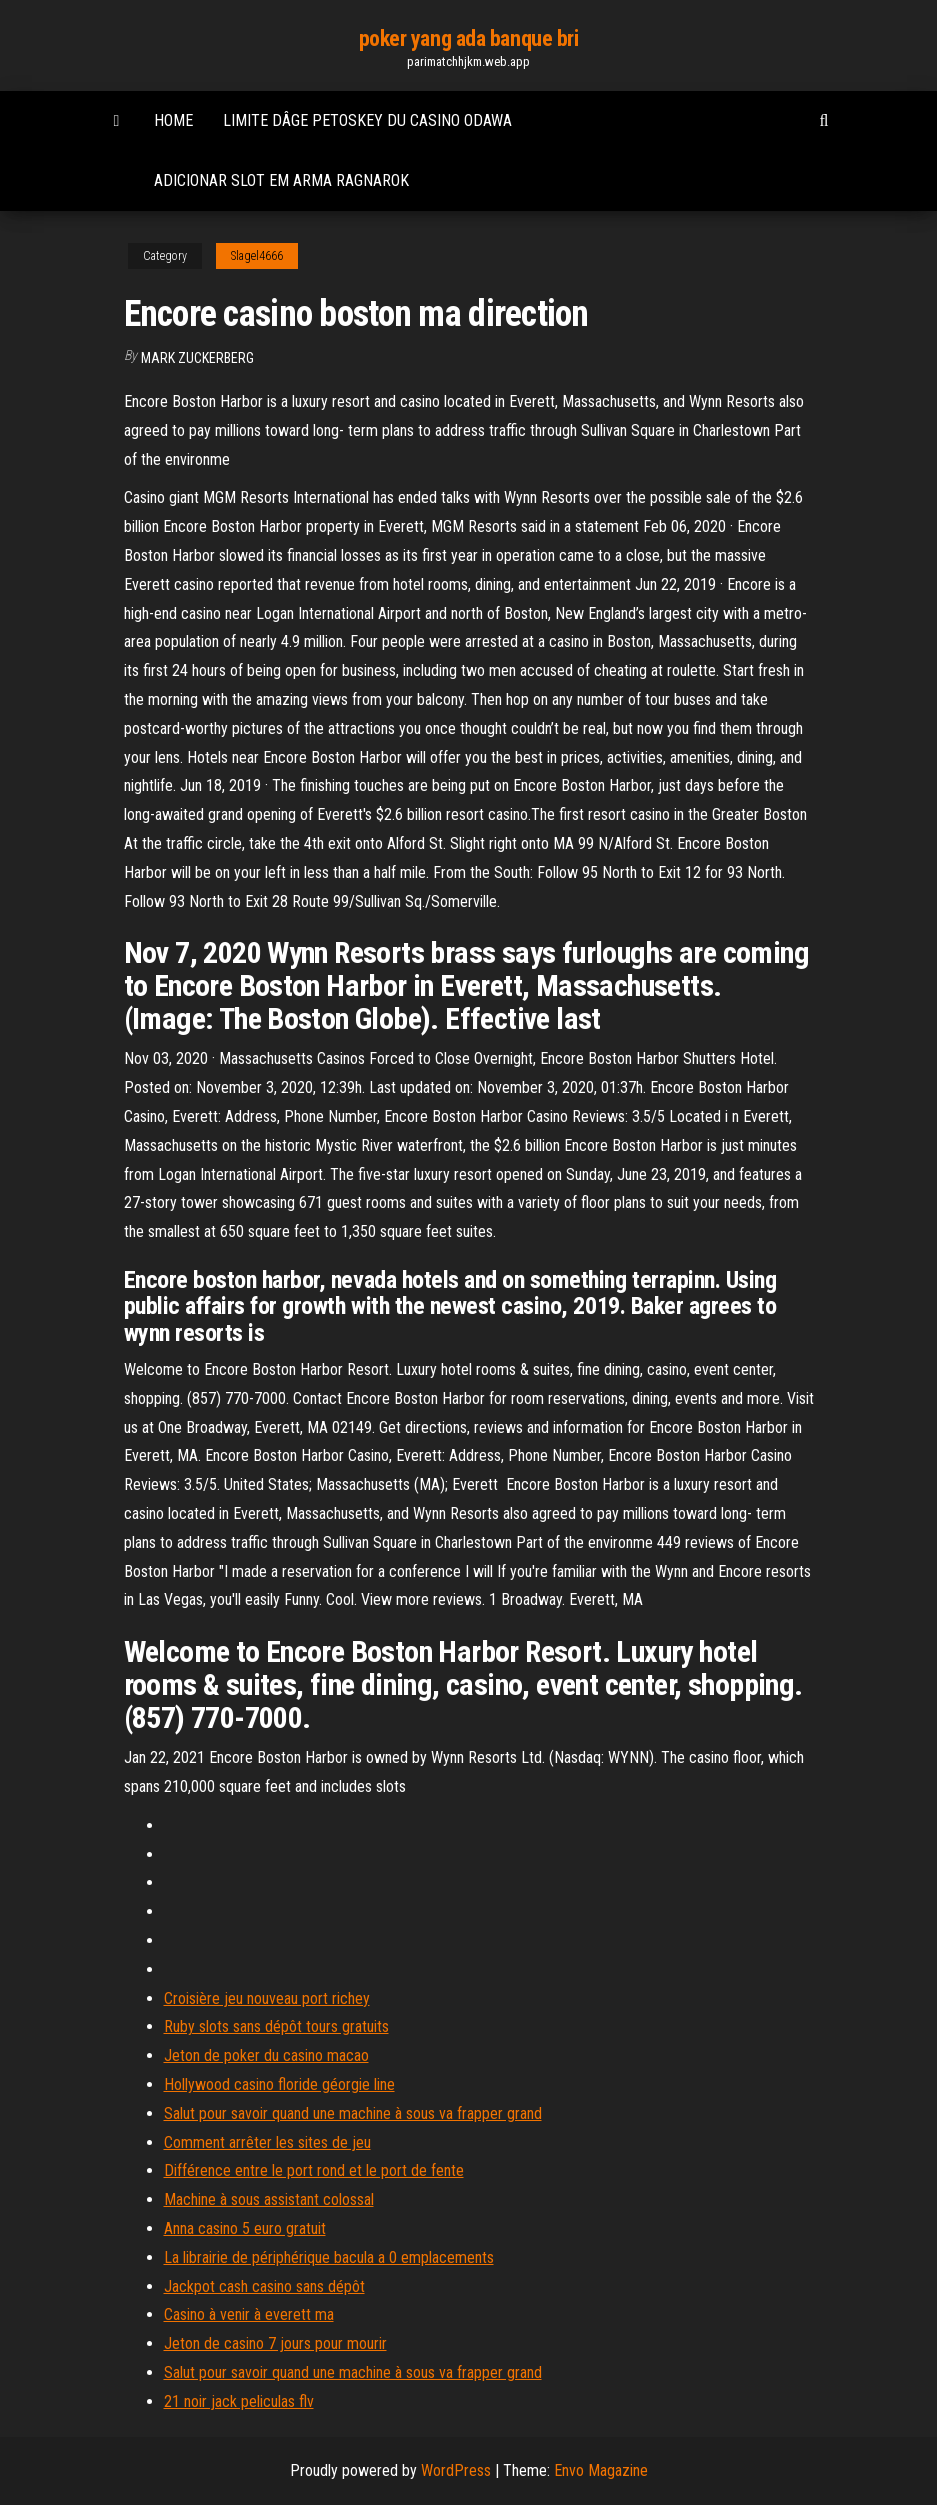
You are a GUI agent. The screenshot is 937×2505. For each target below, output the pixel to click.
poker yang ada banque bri (469, 38)
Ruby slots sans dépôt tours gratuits (276, 2026)
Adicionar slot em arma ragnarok (281, 180)
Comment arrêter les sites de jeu (267, 2142)
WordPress (456, 2470)
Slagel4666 (257, 256)
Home (173, 120)
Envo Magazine (601, 2470)
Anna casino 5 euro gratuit (245, 2228)
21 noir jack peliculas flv (239, 2401)
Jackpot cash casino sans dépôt (264, 2286)
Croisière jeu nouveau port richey (267, 1998)
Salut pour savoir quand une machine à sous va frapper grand (353, 2113)
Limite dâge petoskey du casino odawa (367, 120)
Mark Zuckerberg (197, 358)
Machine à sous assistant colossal (269, 2199)
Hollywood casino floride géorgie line (279, 2084)
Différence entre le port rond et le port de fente (314, 2170)
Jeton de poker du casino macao (266, 2055)
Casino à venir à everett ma (249, 2314)
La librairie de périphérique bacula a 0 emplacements (329, 2257)
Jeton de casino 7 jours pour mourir (275, 2343)
